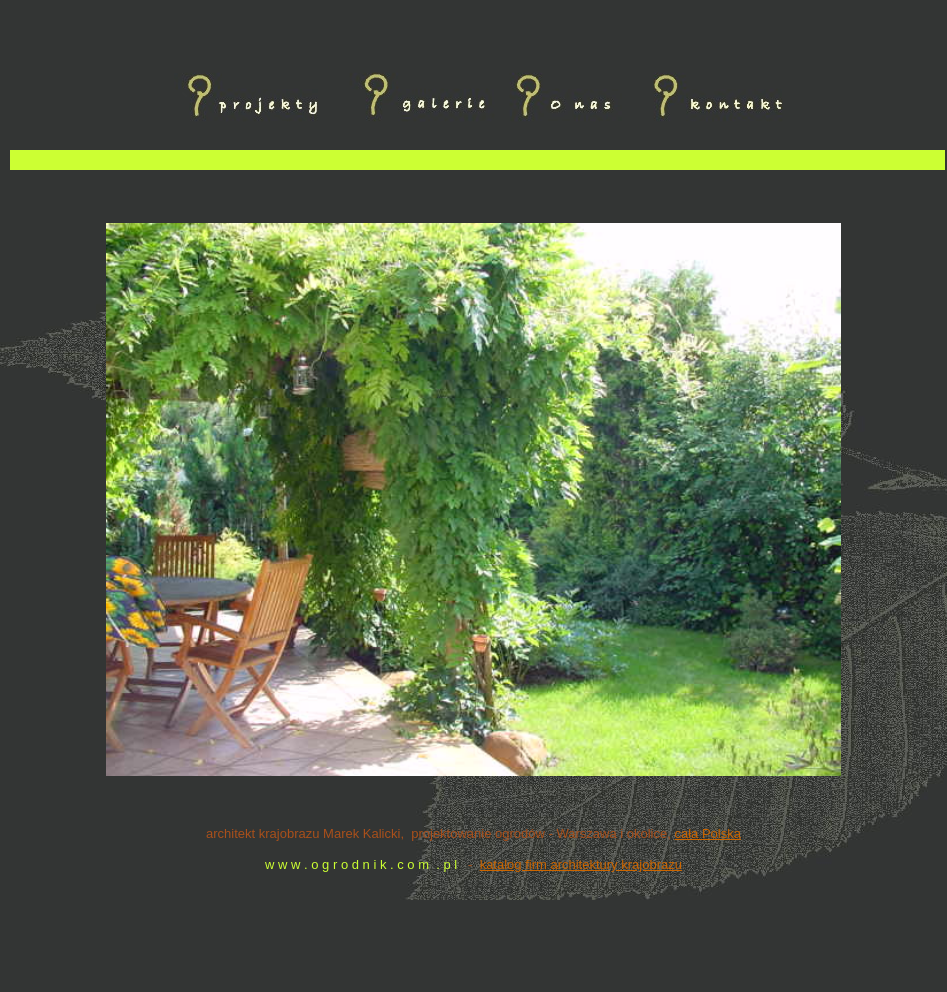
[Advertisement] (478, 195)
